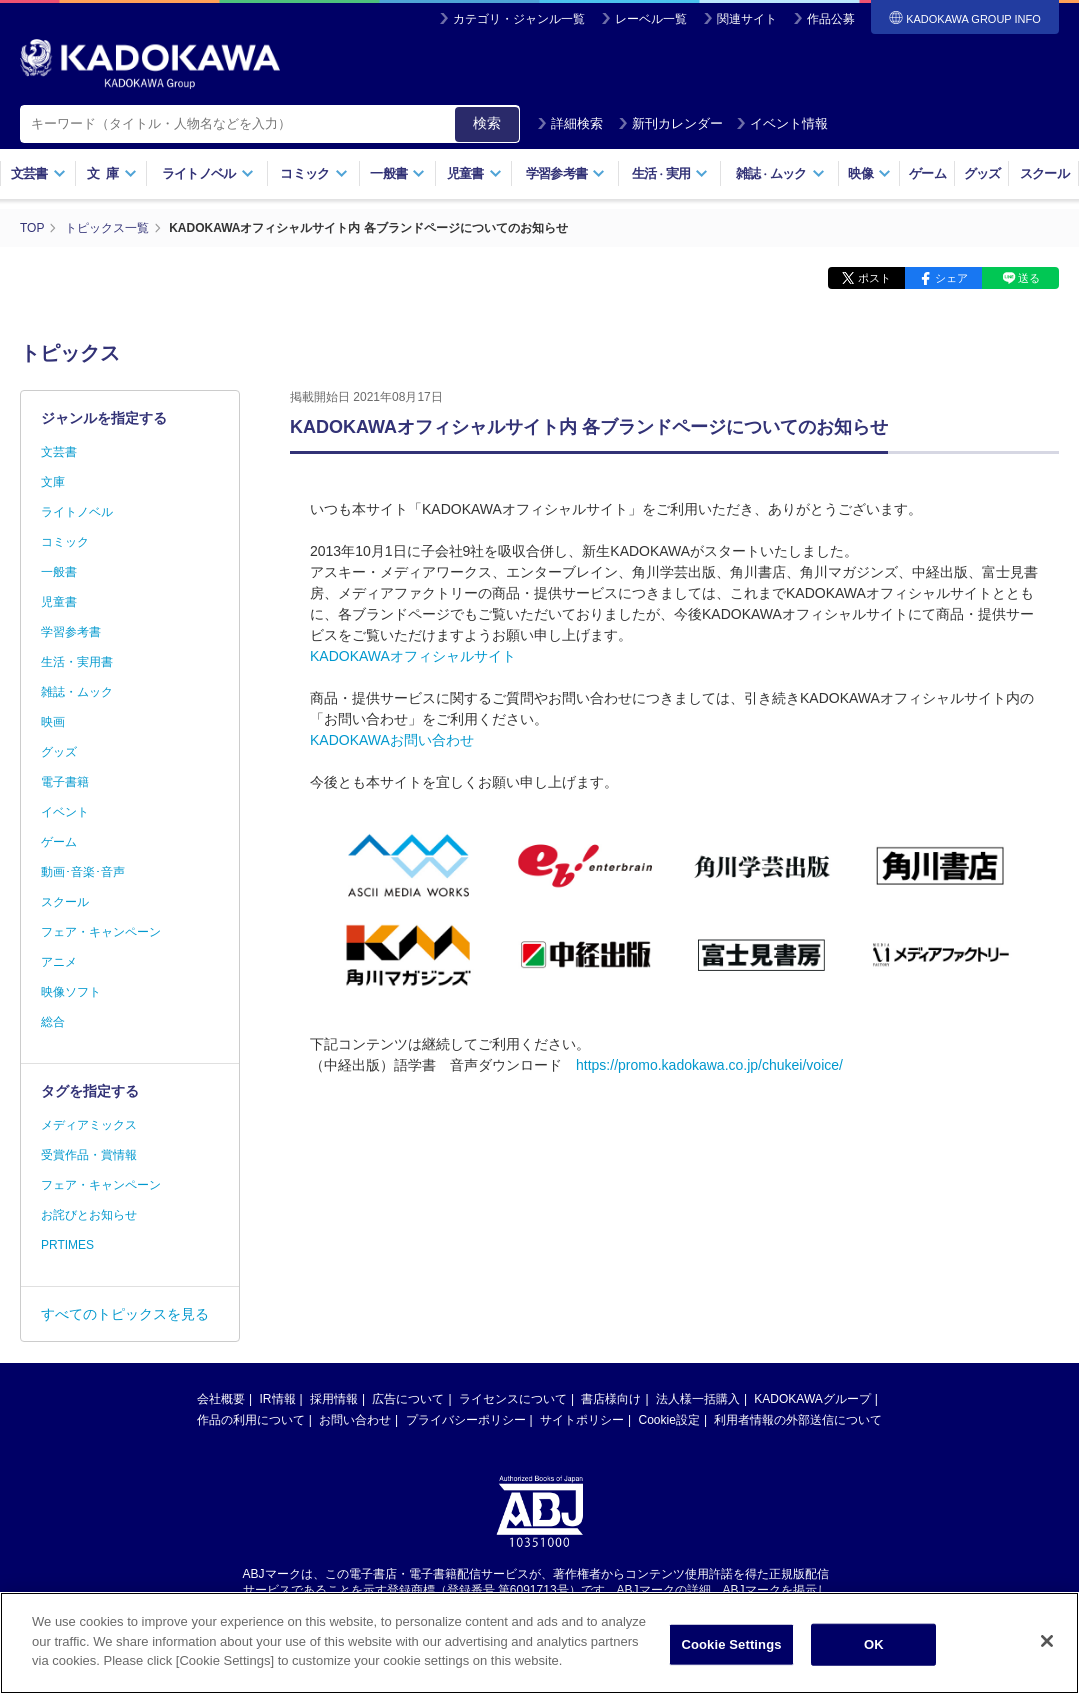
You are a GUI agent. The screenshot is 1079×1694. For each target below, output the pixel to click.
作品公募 (831, 19)
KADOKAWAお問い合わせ (392, 740)
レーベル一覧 (651, 19)
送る (1029, 278)
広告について (408, 1399)
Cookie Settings (731, 1647)
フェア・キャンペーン (101, 932)
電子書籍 (65, 782)
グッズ (982, 173)
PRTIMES (67, 1245)
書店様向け (611, 1399)
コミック (313, 173)
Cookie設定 (669, 1420)
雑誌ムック (780, 173)
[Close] (1047, 1644)
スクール (1044, 173)
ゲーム (927, 173)
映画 (53, 722)
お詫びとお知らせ (89, 1215)
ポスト (874, 278)
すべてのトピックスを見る (125, 1314)
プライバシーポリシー (466, 1420)
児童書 (474, 173)
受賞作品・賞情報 (89, 1155)
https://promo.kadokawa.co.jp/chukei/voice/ (709, 1065)
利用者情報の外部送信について (798, 1420)
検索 (487, 123)
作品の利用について (251, 1420)
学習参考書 (566, 173)
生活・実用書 (77, 662)
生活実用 (670, 173)
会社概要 (221, 1399)
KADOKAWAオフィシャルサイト (413, 656)
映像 (869, 173)
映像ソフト (71, 992)
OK (874, 1647)
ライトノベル (208, 173)
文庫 (53, 482)
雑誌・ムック (77, 692)
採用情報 (334, 1399)
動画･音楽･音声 (83, 872)
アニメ (59, 962)
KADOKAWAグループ (812, 1399)
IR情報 (278, 1399)
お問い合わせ (355, 1420)
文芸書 (38, 173)
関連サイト (747, 19)
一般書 (397, 173)
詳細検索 (570, 123)
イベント (65, 812)
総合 (53, 1022)
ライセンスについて (513, 1399)
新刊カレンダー (670, 123)
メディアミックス (89, 1125)
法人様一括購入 (698, 1399)
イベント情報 (782, 123)
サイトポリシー (582, 1420)
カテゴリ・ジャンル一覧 (519, 19)
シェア (951, 278)
